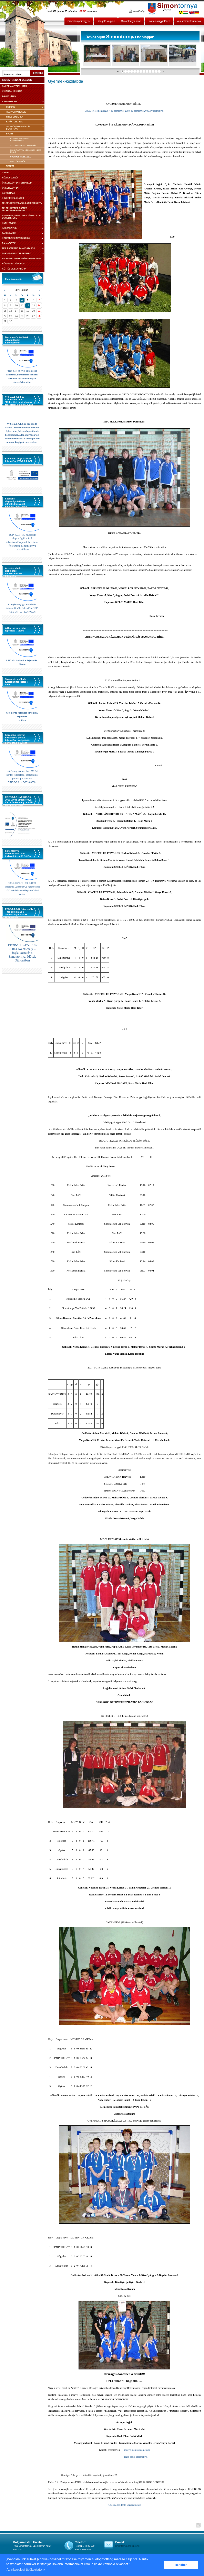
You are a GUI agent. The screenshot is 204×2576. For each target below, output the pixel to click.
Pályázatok (9, 243)
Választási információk (189, 21)
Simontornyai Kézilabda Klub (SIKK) (25, 151)
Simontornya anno (131, 21)
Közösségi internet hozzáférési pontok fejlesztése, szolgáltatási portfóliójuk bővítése (22, 775)
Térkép (10, 166)
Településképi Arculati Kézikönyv (22, 203)
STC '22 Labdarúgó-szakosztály (20, 140)
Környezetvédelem (13, 264)
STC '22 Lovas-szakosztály (24, 145)
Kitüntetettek (14, 122)
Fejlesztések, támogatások (18, 248)
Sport (9, 134)
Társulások (9, 233)
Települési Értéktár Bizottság (18, 127)
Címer (5, 173)
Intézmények (9, 228)
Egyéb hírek (9, 96)
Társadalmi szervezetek (16, 253)
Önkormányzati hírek (14, 86)
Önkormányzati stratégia (17, 183)
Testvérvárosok (16, 112)
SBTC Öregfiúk (18, 162)
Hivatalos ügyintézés (159, 21)
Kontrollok (9, 223)
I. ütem (22, 720)
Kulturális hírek (12, 91)
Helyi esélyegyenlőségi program (21, 258)
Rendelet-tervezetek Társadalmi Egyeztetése (21, 216)
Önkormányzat (10, 188)
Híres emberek (14, 117)
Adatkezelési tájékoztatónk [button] (26, 2569)
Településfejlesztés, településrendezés (15, 209)
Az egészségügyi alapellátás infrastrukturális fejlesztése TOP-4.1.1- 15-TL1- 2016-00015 (22, 608)
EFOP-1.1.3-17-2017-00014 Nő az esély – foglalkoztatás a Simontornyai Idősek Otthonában (22, 953)
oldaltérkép (138, 11)
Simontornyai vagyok (79, 21)
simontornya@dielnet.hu (127, 2546)
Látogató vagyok (106, 21)
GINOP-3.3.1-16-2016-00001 (22, 782)
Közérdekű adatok (13, 198)
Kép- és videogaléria (14, 269)
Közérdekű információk (16, 238)
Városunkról (10, 101)
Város (167, 10)
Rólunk (10, 107)
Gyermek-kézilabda (20, 157)
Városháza (8, 193)
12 (27, 305)
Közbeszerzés (10, 178)
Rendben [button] (181, 2564)
